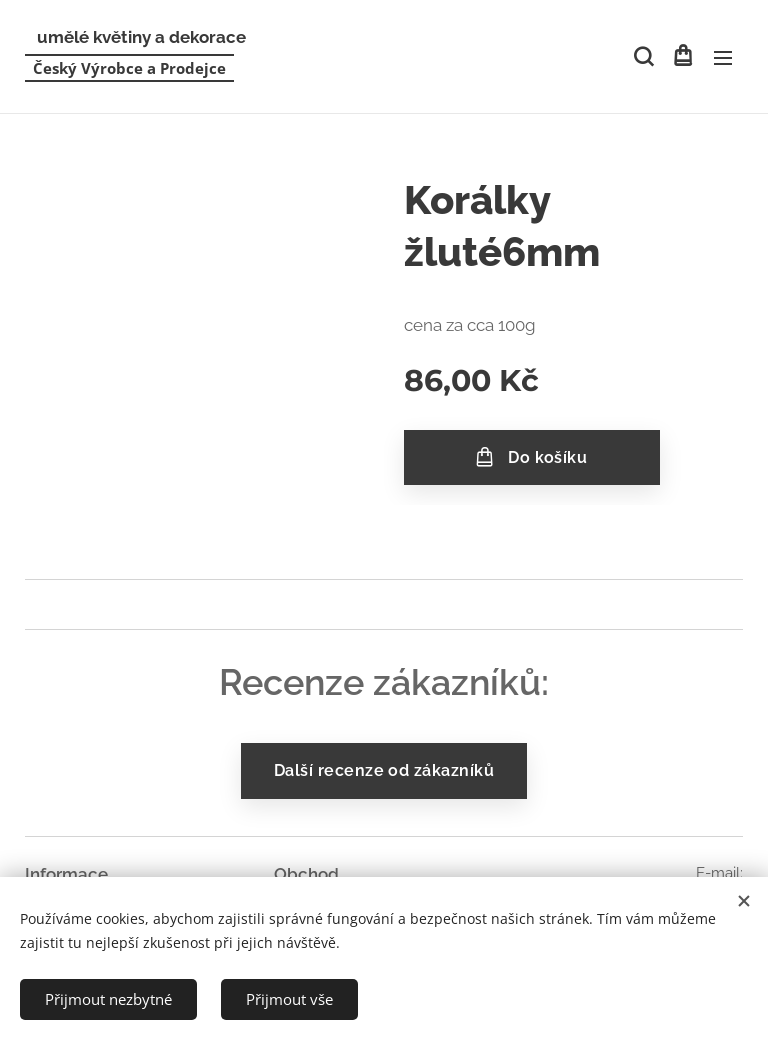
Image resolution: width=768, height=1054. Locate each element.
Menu (723, 58)
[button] (642, 57)
